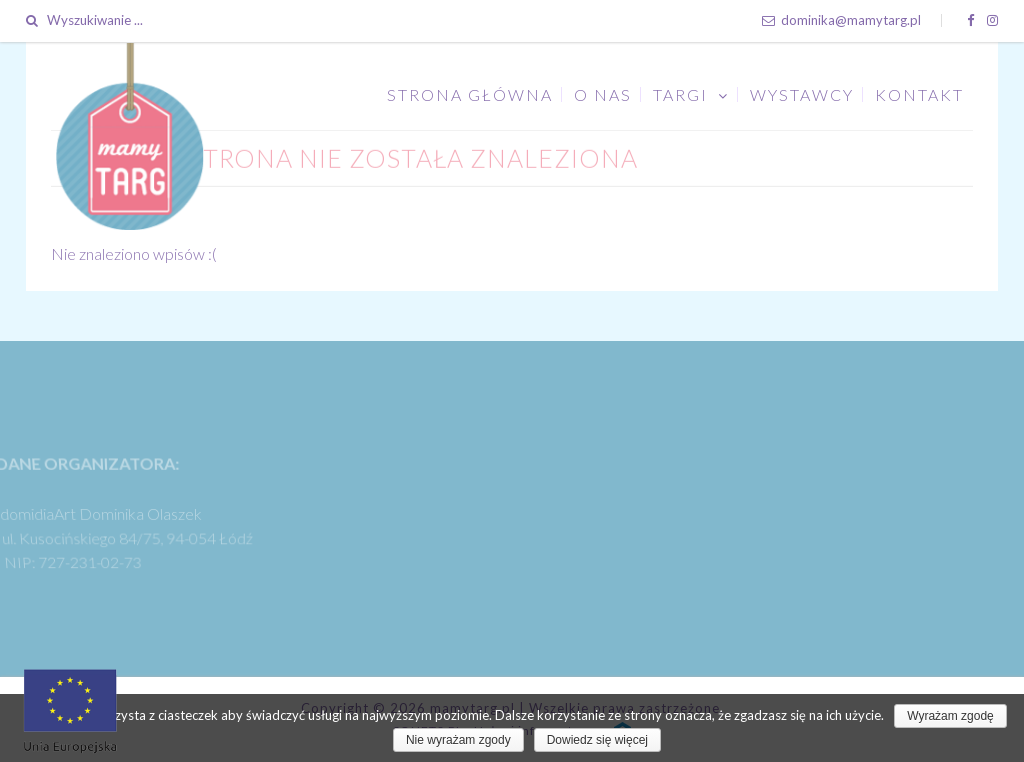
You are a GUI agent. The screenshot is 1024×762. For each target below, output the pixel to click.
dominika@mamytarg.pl (841, 20)
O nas (603, 94)
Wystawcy (802, 94)
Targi (680, 94)
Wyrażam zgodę (950, 716)
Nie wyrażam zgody (458, 740)
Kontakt (919, 94)
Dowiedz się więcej (597, 740)
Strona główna (470, 94)
